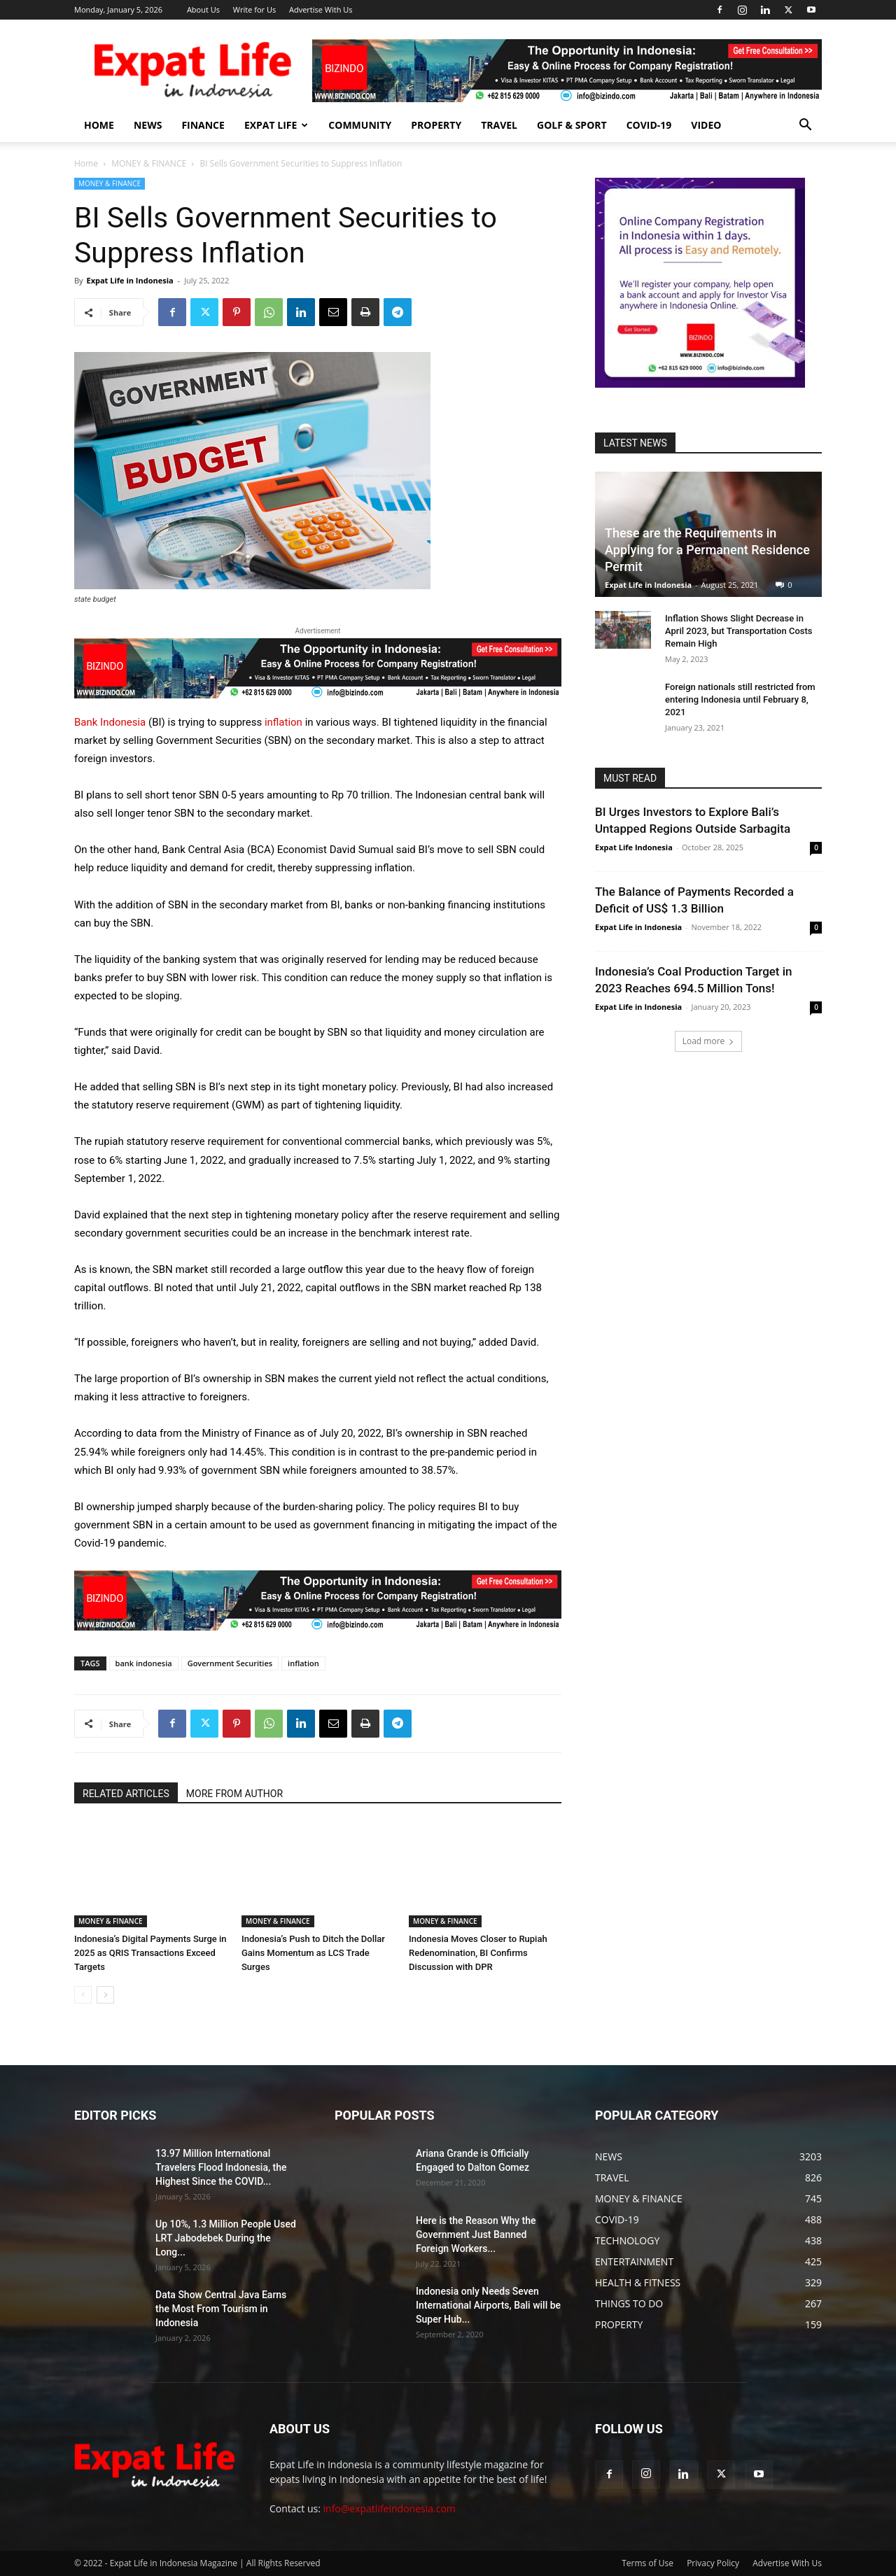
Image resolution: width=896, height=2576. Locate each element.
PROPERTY (436, 125)
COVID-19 (649, 125)
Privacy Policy (713, 2563)
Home (86, 163)
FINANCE (203, 125)
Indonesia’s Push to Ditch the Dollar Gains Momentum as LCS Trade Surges (313, 1953)
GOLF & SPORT (572, 125)
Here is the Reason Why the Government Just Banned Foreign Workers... (476, 2234)
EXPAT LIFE (276, 125)
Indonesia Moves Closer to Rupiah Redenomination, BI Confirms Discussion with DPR (478, 1953)
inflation (285, 722)
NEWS (148, 125)
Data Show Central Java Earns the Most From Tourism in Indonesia (220, 2308)
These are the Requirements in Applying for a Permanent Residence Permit (707, 550)
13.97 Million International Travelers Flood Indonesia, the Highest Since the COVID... (221, 2167)
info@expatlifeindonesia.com (389, 2508)
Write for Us (254, 9)
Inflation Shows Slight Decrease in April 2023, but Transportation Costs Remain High (739, 631)
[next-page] (105, 1995)
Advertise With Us (321, 9)
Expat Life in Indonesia (129, 280)
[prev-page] (83, 1995)
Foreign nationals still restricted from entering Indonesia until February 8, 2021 (740, 699)
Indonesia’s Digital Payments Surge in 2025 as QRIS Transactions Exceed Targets (150, 1953)
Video (706, 125)
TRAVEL (499, 125)
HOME (99, 125)
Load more (708, 1041)
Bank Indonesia (110, 722)
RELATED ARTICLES (126, 1793)
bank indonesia (143, 1663)
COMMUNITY (359, 125)
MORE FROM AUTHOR (234, 1793)
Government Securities (230, 1663)
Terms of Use (647, 2563)
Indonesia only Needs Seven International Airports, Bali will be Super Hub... (488, 2305)
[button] (805, 126)
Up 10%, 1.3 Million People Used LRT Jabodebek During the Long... (225, 2238)
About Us (203, 9)
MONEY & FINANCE (148, 163)
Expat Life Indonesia (634, 847)
